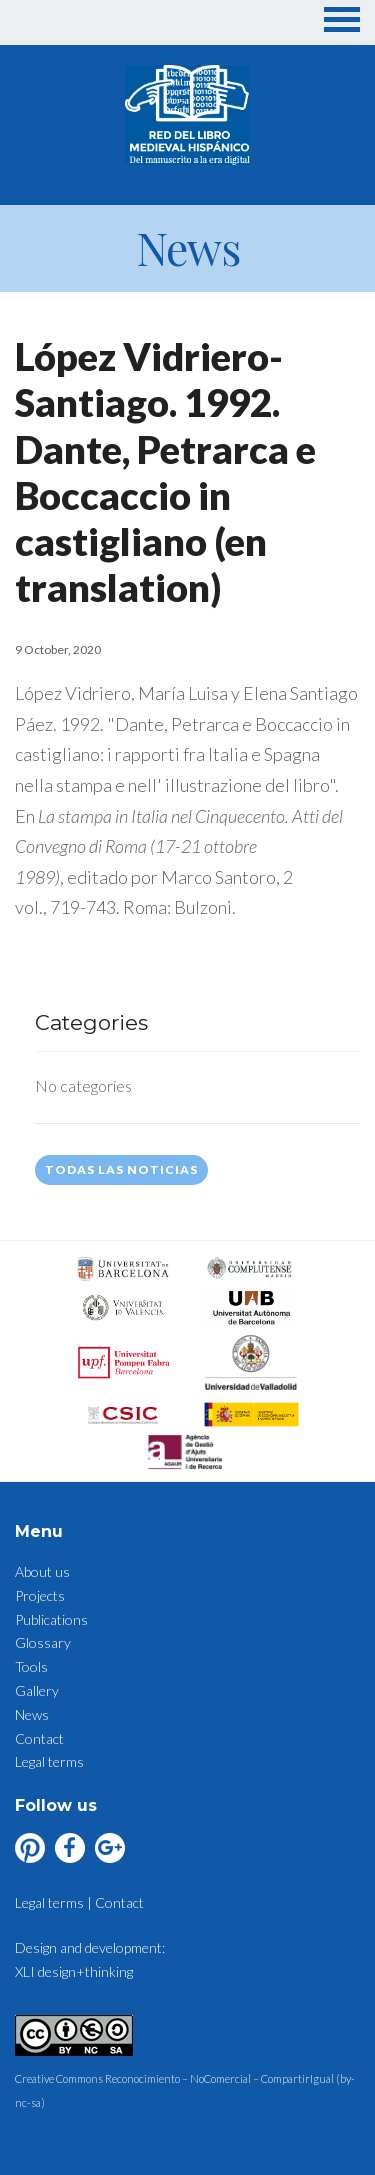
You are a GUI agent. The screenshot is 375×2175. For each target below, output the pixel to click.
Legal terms (49, 1761)
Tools (31, 1666)
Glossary (43, 1642)
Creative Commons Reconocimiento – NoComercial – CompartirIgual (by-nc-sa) (185, 2079)
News (32, 1714)
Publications (51, 1619)
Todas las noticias (121, 1169)
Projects (40, 1595)
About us (42, 1571)
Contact (39, 1738)
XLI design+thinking (74, 1971)
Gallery (37, 1690)
